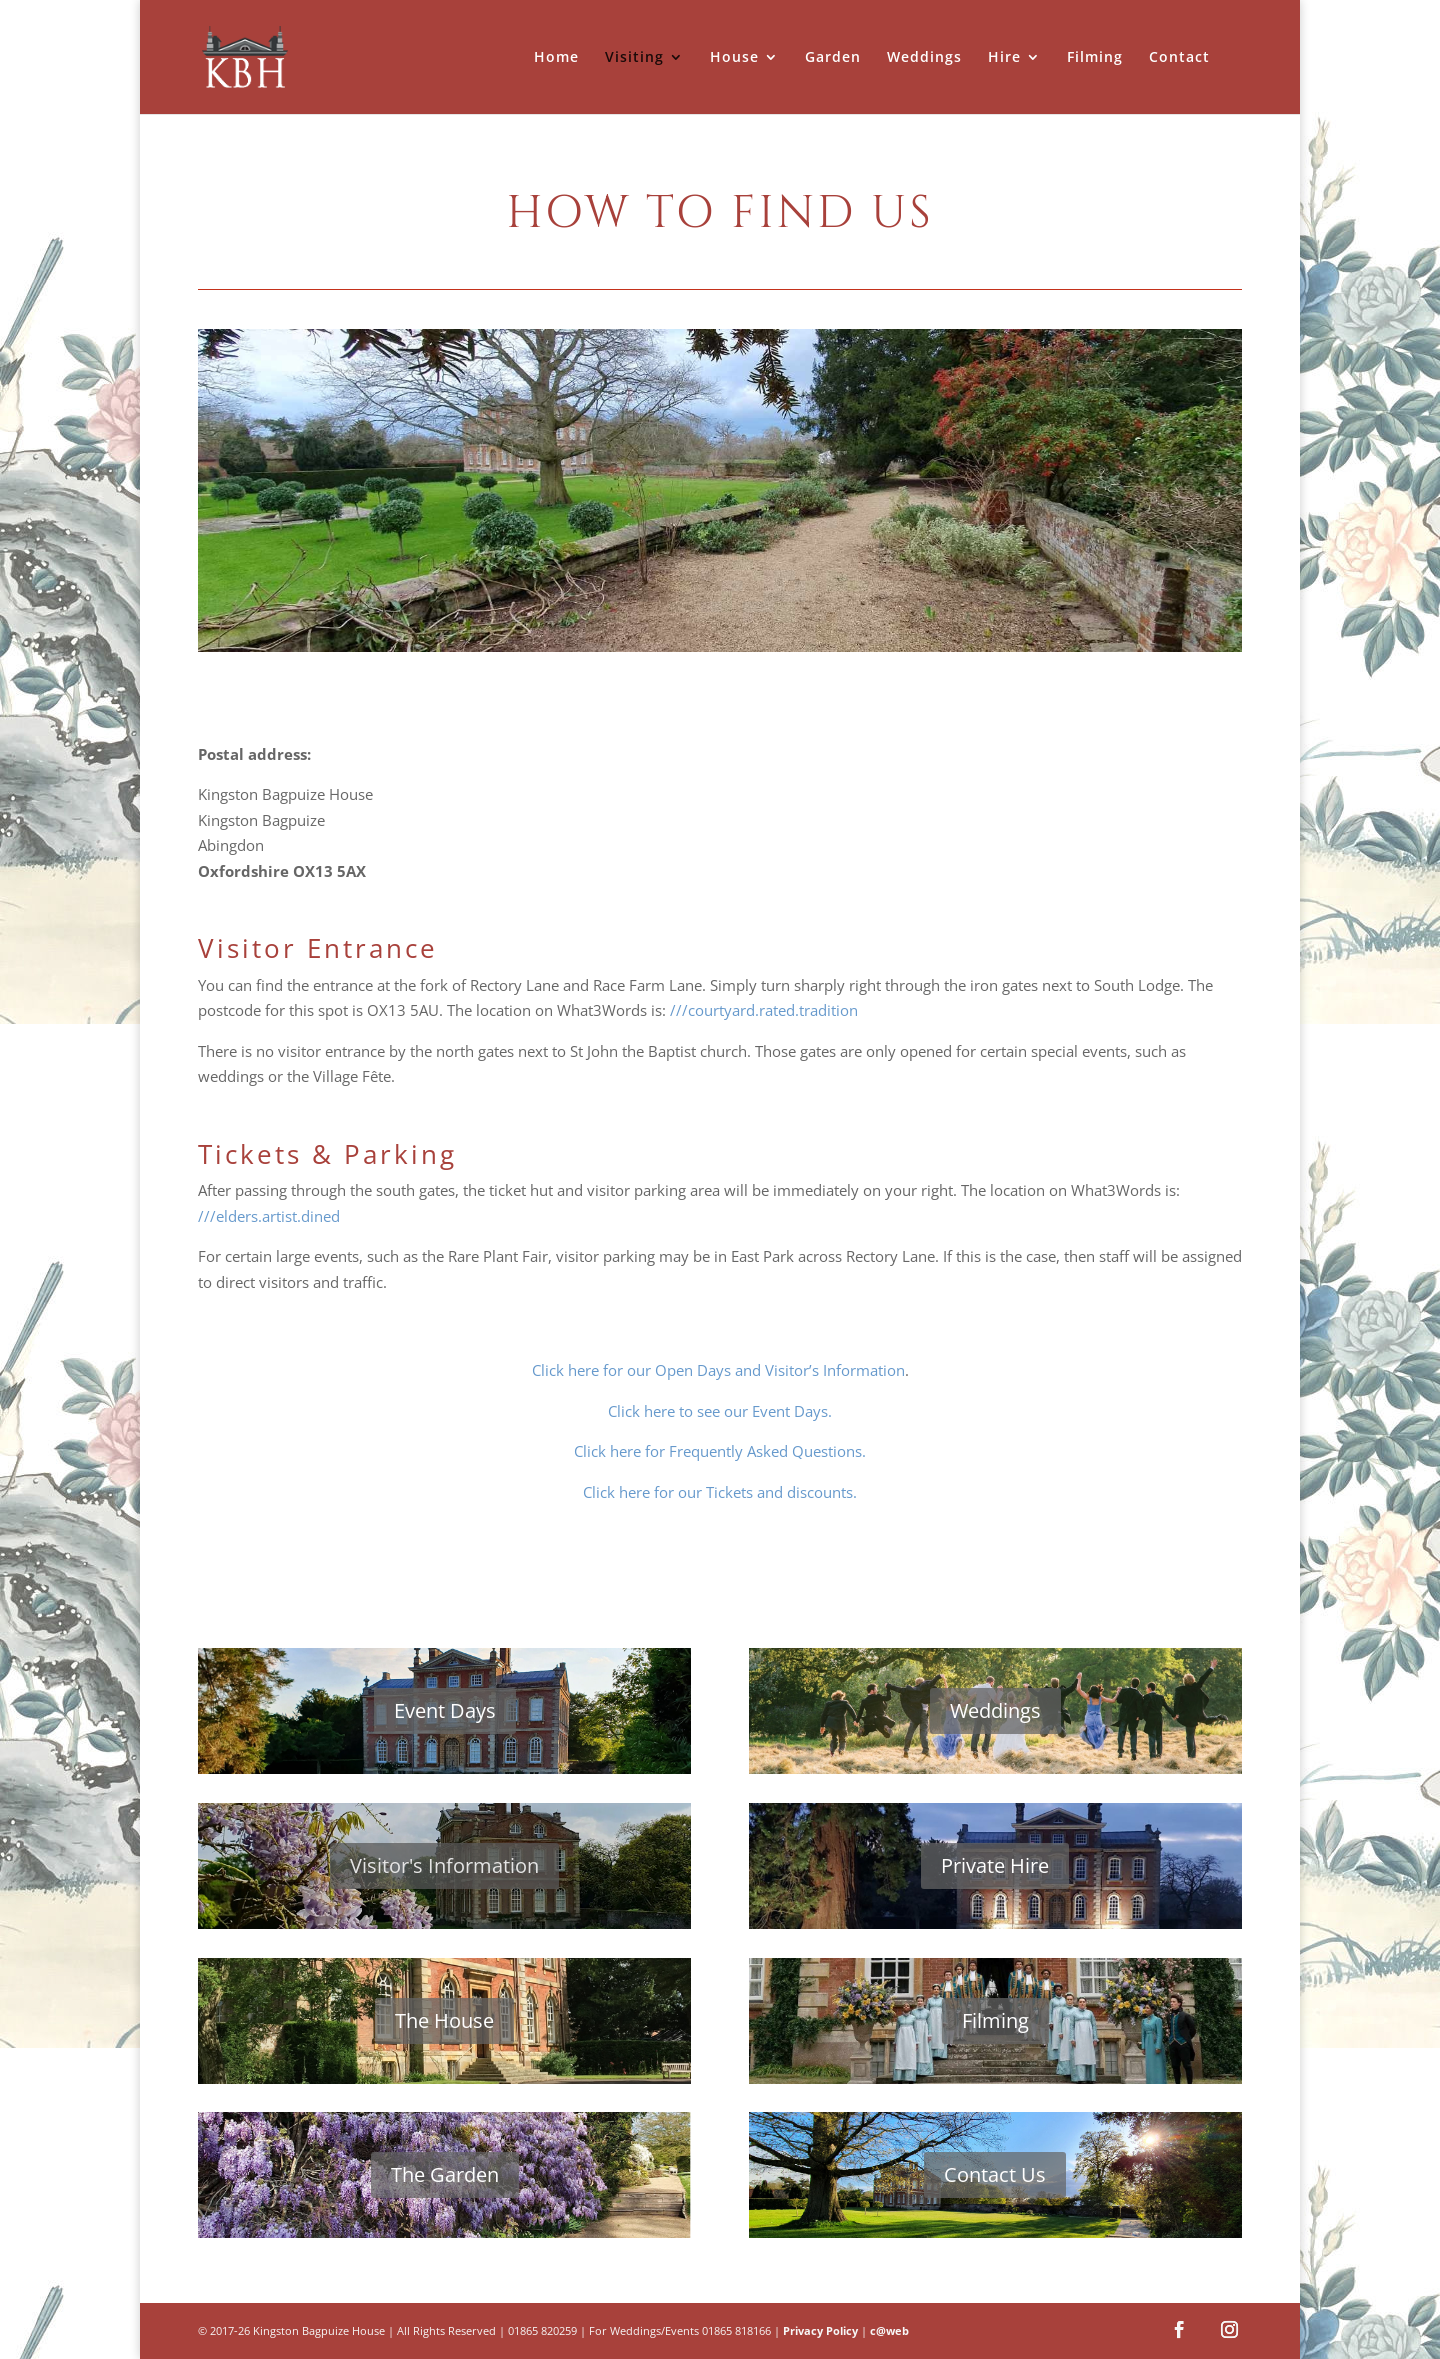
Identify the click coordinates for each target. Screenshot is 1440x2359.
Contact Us (995, 2174)
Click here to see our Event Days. (720, 1411)
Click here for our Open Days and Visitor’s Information (718, 1370)
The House (444, 2020)
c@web (889, 2330)
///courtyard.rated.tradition (764, 1010)
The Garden (445, 2174)
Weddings (995, 1710)
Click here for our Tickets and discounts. (720, 1492)
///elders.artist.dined (269, 1216)
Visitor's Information (444, 1865)
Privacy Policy (820, 2330)
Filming (995, 2020)
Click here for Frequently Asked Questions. (720, 1451)
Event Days (445, 1710)
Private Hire (995, 1865)
